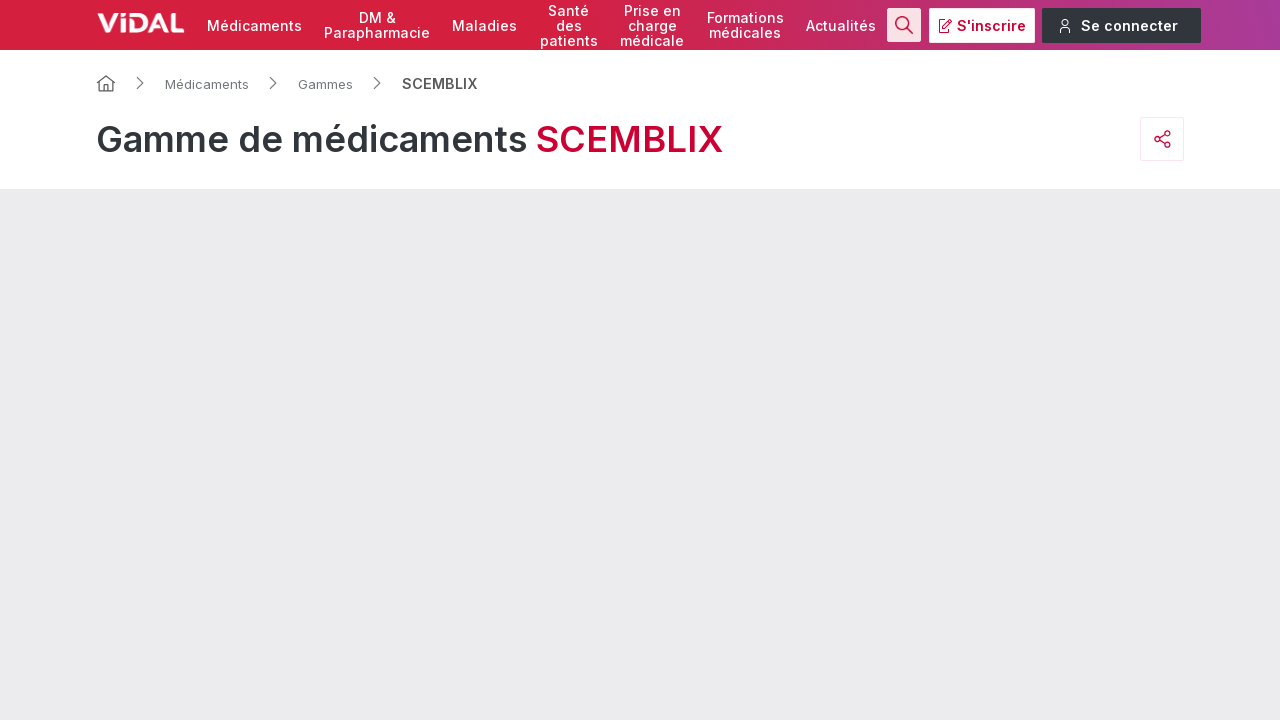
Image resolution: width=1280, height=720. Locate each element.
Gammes (325, 84)
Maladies (484, 25)
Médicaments (254, 25)
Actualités (841, 25)
